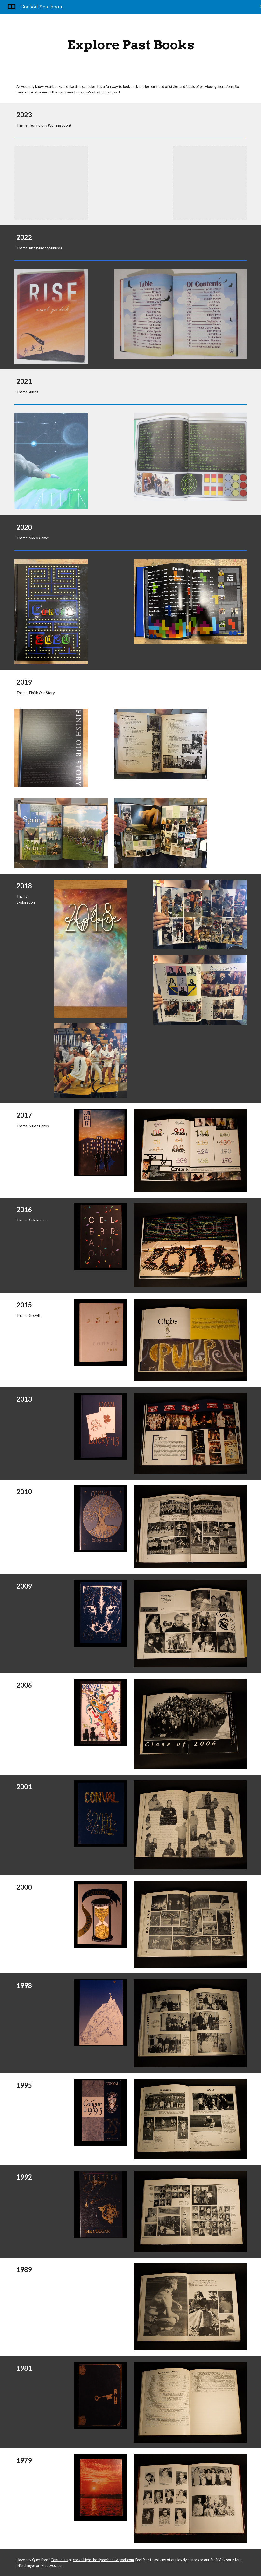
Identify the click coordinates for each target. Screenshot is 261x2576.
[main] (130, 45)
